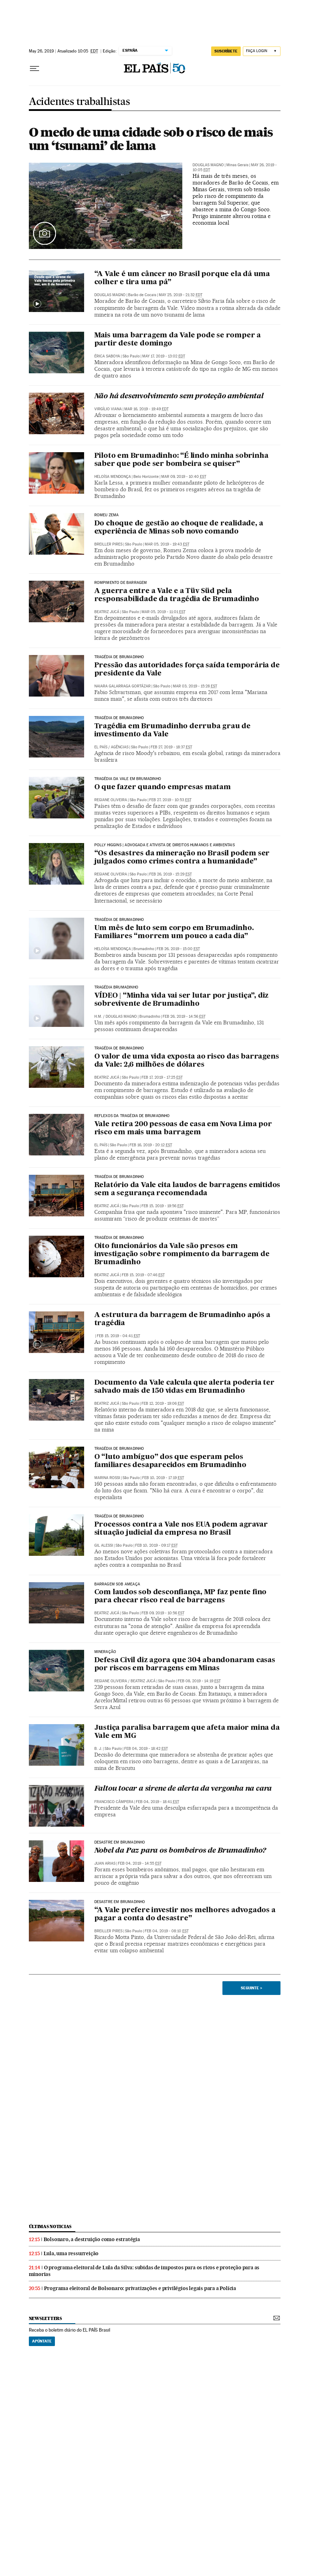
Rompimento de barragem (120, 583)
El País (100, 1145)
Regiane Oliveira (110, 800)
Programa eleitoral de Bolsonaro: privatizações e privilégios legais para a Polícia (140, 2288)
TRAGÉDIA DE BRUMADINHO (119, 718)
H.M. (98, 1016)
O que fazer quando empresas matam (162, 787)
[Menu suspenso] (34, 68)
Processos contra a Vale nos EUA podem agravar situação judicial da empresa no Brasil (181, 1528)
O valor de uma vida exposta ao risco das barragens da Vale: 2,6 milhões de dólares (186, 1060)
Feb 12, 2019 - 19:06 (162, 1403)
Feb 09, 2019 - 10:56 (162, 1613)
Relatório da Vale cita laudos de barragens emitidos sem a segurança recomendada (187, 1189)
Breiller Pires (108, 544)
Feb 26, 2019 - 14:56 (184, 1016)
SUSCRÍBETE (226, 51)
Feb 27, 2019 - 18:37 (171, 747)
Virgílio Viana (108, 409)
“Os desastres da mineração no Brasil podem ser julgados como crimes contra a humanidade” (182, 857)
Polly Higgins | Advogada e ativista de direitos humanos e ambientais (164, 845)
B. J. (98, 1748)
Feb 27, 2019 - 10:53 (170, 800)
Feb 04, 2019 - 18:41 (157, 1802)
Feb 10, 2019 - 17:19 (163, 1478)
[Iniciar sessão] (261, 51)
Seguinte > (251, 1987)
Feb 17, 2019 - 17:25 (162, 1077)
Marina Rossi (107, 1478)
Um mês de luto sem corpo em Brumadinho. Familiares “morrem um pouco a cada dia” (174, 932)
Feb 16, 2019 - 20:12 (151, 1145)
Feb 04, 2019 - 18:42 (146, 1748)
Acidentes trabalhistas (79, 101)
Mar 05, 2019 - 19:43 (167, 544)
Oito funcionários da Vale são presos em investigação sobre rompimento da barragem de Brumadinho (182, 1254)
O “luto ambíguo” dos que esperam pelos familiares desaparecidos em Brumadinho (170, 1461)
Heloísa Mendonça (112, 476)
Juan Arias (104, 1863)
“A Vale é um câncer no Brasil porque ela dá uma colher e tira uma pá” (182, 278)
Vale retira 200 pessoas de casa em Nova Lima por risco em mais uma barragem (183, 1128)
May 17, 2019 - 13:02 (163, 356)
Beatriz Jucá (106, 612)
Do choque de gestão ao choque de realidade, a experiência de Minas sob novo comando (178, 527)
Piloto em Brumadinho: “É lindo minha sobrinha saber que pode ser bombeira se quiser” (181, 460)
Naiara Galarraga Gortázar (122, 686)
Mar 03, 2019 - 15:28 (195, 686)
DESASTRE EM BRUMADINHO (119, 1842)
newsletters (45, 2318)
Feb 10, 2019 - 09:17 (156, 1545)
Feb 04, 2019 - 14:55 (140, 1863)
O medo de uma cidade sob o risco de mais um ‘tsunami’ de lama (151, 138)
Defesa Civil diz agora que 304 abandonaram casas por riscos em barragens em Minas (184, 1664)
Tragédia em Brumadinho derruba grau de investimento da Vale (172, 730)
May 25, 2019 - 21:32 (180, 295)
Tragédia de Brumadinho (119, 657)
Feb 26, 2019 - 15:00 (178, 949)
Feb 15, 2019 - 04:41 (118, 1336)
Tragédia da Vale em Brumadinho (127, 779)
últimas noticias (50, 2226)
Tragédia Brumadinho (116, 987)
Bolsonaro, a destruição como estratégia (92, 2239)
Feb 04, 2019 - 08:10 (167, 1931)
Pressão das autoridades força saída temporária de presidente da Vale (187, 669)
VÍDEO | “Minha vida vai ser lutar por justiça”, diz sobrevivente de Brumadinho (181, 1000)
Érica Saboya (107, 356)
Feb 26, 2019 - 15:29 (170, 874)
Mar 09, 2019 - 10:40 (183, 476)
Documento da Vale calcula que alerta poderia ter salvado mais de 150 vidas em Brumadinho (184, 1387)
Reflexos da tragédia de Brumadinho (132, 1116)
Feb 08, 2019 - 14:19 (199, 1681)
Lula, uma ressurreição (71, 2253)
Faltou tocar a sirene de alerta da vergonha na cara (183, 1788)
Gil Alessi (103, 1545)
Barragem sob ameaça (117, 1584)
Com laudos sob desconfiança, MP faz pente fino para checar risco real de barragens (180, 1596)
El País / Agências (111, 747)
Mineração (105, 1652)
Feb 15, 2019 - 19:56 (162, 1206)
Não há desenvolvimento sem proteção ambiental (179, 396)
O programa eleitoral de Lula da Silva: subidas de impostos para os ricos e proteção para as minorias (144, 2270)
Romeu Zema (106, 515)
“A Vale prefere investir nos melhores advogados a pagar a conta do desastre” (185, 1914)
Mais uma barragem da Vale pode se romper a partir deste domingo (177, 339)
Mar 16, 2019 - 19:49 (146, 409)
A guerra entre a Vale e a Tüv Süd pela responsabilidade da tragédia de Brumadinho (176, 595)
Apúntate (42, 2341)
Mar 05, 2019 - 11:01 (163, 612)
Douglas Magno (208, 165)
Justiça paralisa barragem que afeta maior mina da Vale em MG (187, 1732)
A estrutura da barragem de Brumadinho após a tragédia (182, 1319)
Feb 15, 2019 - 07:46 (143, 1275)
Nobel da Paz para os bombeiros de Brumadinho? (180, 1850)
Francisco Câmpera (113, 1802)
